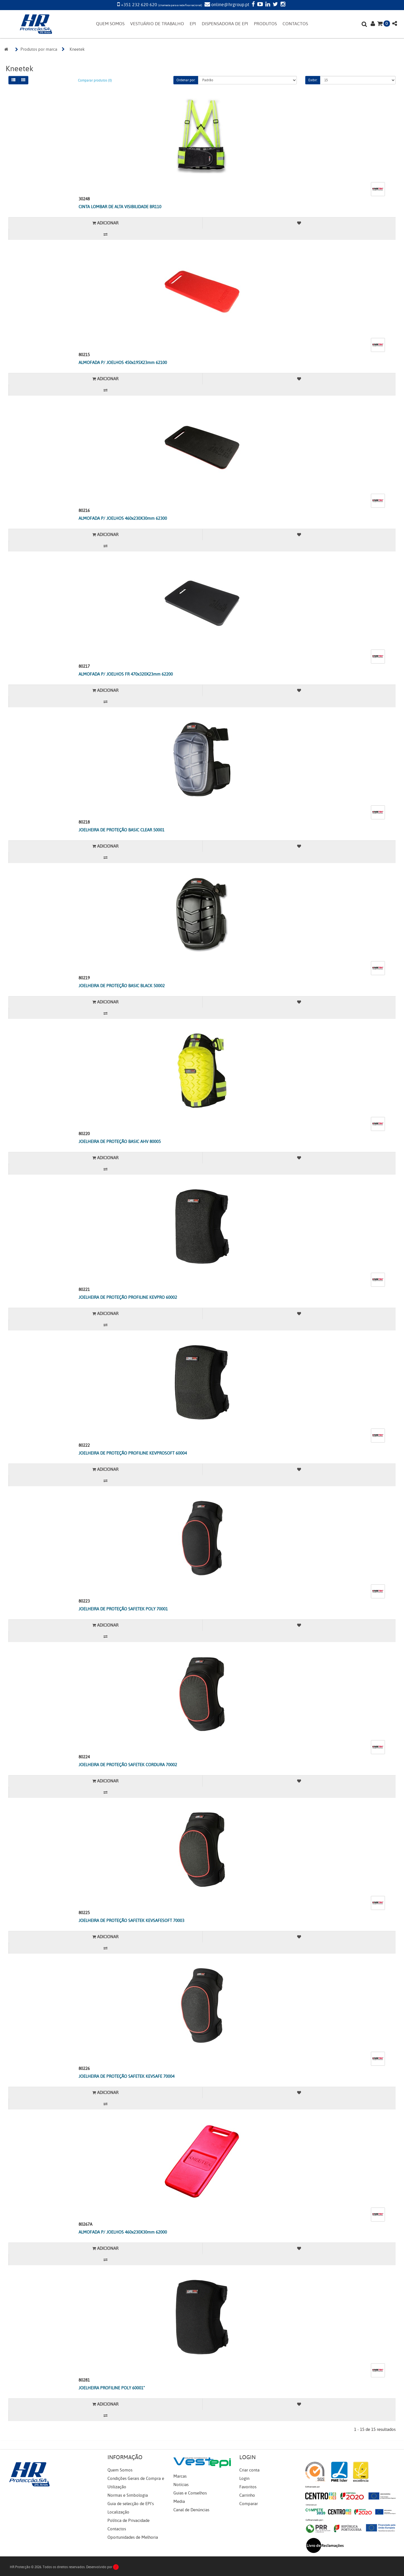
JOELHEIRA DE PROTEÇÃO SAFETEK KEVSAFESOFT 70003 (131, 1920)
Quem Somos (119, 2470)
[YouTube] (259, 4)
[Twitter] (274, 4)
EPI (193, 23)
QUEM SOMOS (110, 23)
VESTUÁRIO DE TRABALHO (157, 23)
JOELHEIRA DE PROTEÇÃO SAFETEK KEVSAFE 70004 (127, 2076)
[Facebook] (252, 4)
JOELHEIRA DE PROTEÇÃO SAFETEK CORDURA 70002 (128, 1765)
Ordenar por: (185, 80)
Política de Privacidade (128, 2520)
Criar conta (249, 2470)
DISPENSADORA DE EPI (225, 23)
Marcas (180, 2476)
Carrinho (247, 2495)
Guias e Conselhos (190, 2493)
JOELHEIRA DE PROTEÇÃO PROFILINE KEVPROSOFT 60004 (133, 1453)
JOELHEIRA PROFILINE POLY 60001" (112, 2388)
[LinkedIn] (267, 4)
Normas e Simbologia (127, 2495)
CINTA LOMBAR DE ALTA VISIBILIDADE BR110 (120, 207)
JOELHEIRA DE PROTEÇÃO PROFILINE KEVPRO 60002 (128, 1297)
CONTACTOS (295, 23)
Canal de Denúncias (191, 2510)
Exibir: (312, 80)
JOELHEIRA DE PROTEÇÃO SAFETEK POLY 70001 (123, 1609)
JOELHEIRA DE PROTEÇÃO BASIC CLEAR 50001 (121, 830)
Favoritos (247, 2487)
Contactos (116, 2529)
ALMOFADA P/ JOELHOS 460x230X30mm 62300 (123, 518)
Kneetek (77, 49)
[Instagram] (282, 4)
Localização (118, 2512)
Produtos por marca (38, 49)
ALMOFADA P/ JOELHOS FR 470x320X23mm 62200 (126, 674)
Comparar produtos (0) (95, 80)
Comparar (248, 2504)
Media (179, 2501)
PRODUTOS (265, 23)
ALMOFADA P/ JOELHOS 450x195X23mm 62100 (123, 363)
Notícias (181, 2485)
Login (244, 2478)
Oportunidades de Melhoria (132, 2537)
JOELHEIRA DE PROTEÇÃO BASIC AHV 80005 (120, 1142)
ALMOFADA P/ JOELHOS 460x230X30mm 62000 (123, 2232)
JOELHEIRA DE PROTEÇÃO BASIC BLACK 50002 (122, 986)
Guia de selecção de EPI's (130, 2504)
